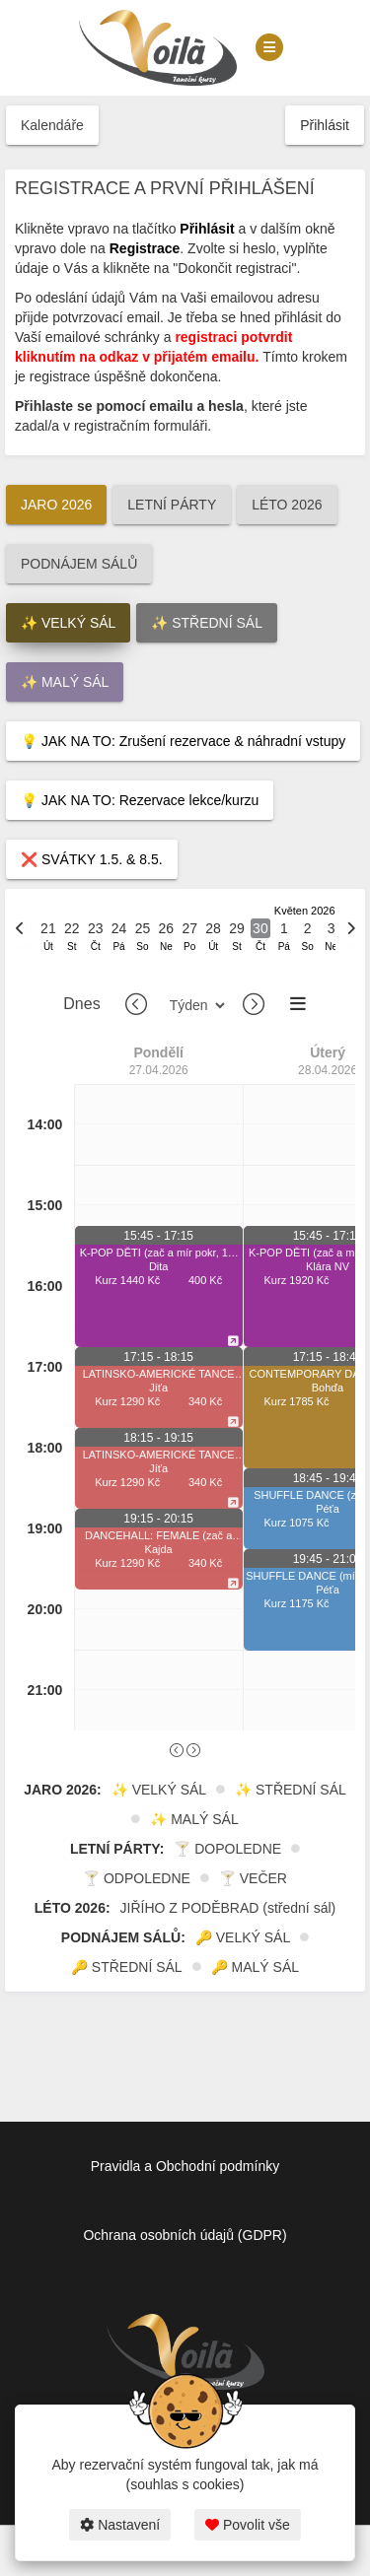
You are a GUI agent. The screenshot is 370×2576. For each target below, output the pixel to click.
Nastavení (120, 2525)
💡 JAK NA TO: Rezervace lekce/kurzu (140, 800)
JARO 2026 (56, 504)
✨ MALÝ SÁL (65, 682)
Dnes (81, 1003)
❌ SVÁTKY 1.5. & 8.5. (92, 859)
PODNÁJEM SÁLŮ (79, 564)
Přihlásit (324, 125)
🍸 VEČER (253, 1878)
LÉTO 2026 (287, 504)
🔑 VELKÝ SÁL (242, 1937)
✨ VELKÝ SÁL (68, 623)
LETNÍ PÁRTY (171, 504)
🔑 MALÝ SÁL (255, 1967)
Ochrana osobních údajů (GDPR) (184, 2235)
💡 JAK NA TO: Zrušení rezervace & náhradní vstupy (183, 741)
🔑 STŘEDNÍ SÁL (127, 1967)
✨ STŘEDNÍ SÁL (206, 623)
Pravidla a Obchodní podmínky (185, 2166)
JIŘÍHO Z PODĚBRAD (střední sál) (228, 1908)
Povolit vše (247, 2525)
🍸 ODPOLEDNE (136, 1878)
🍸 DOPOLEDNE (227, 1849)
